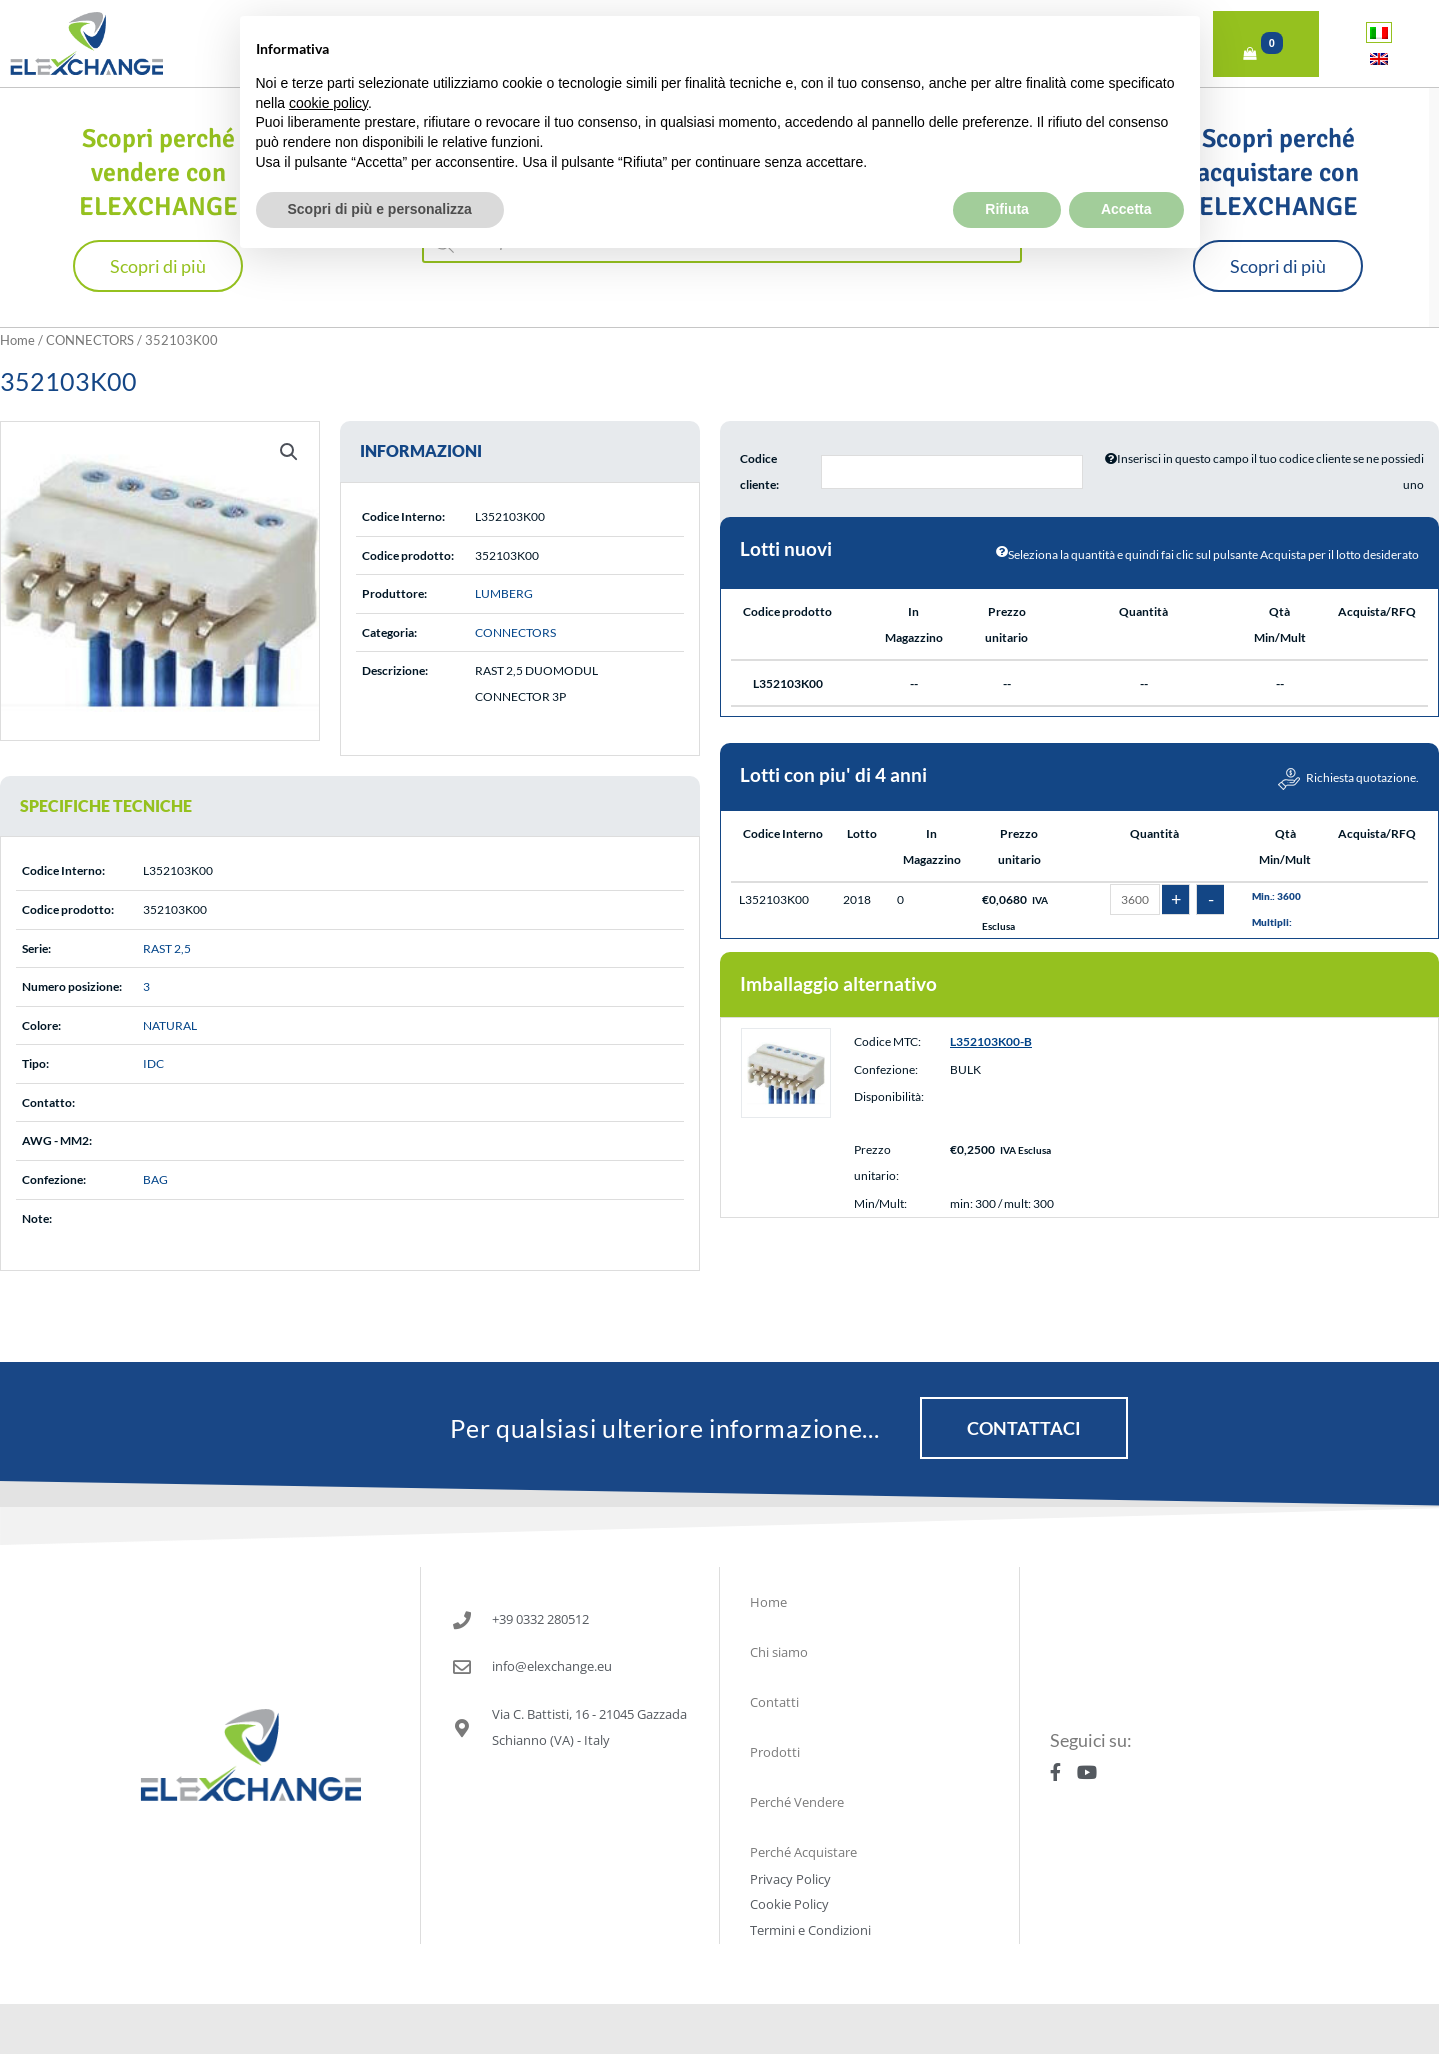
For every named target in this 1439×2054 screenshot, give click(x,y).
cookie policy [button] (328, 56)
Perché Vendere (797, 1802)
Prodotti (775, 1752)
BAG (155, 1179)
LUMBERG (504, 593)
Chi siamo (779, 1652)
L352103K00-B (991, 1041)
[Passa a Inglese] (1379, 58)
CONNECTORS (90, 340)
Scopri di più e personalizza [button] (380, 162)
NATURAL (170, 1025)
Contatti (774, 1702)
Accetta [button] (1126, 162)
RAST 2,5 (167, 948)
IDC (153, 1063)
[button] (289, 452)
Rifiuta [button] (1007, 162)
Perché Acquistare (803, 1852)
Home (17, 340)
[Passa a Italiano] (1379, 32)
